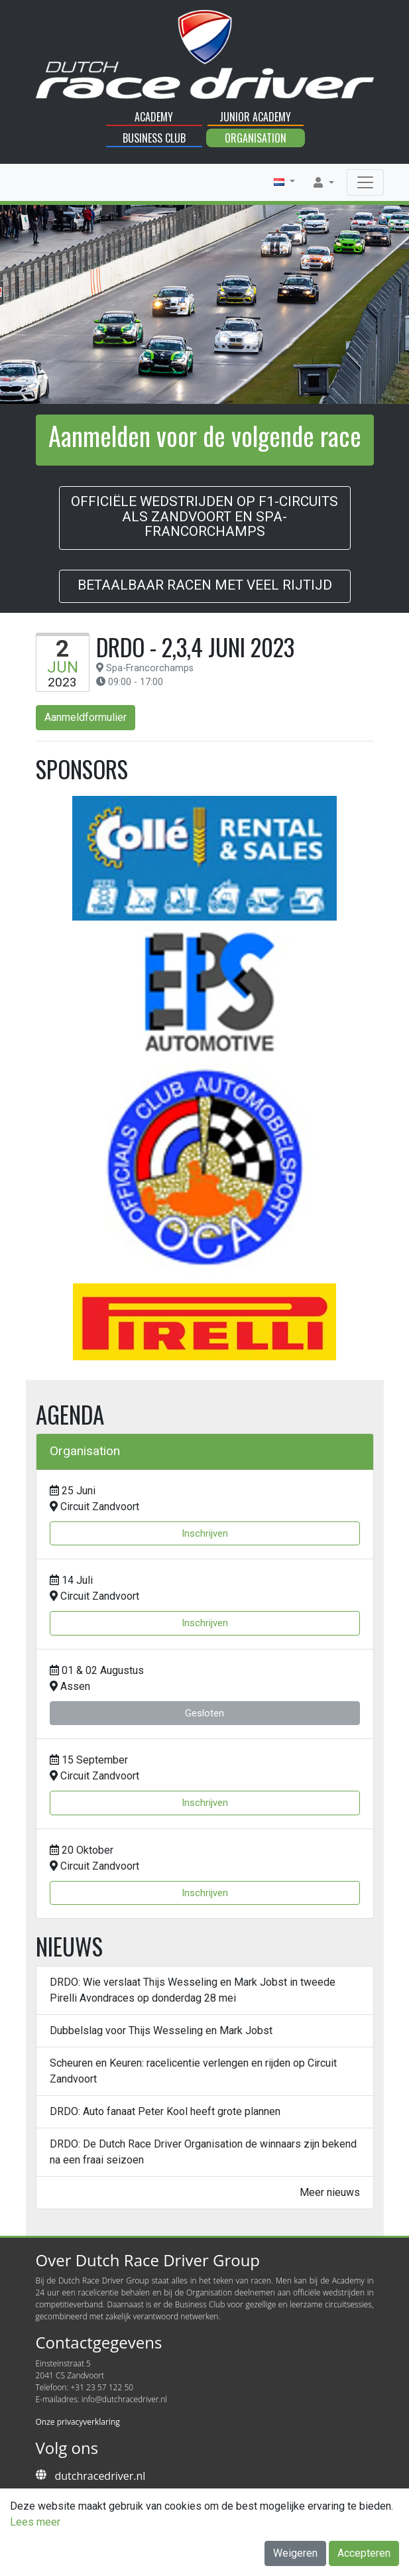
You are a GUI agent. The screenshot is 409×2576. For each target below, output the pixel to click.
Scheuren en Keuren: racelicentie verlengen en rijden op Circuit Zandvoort (193, 2071)
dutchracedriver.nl (100, 2476)
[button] (284, 181)
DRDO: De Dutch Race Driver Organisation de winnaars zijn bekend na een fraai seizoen (203, 2152)
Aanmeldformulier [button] (85, 717)
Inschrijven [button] (205, 1533)
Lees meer (35, 2522)
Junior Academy (255, 117)
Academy (154, 117)
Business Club (154, 138)
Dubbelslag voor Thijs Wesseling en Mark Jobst (161, 2030)
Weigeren (295, 2553)
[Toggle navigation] (365, 182)
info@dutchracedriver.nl (124, 2399)
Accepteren (363, 2553)
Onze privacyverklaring (78, 2421)
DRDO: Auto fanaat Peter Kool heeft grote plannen (165, 2111)
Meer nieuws (330, 2192)
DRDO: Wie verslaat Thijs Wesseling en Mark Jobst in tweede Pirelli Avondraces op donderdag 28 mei (192, 1990)
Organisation (255, 138)
